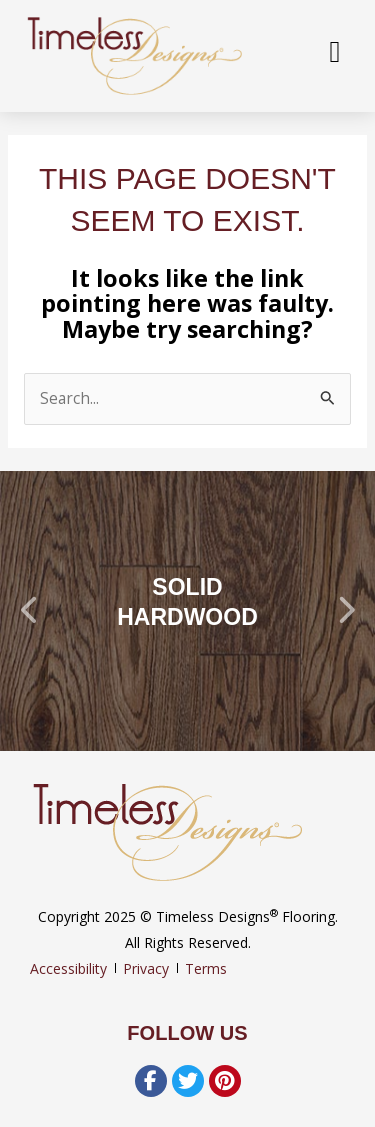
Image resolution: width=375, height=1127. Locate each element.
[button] (30, 611)
